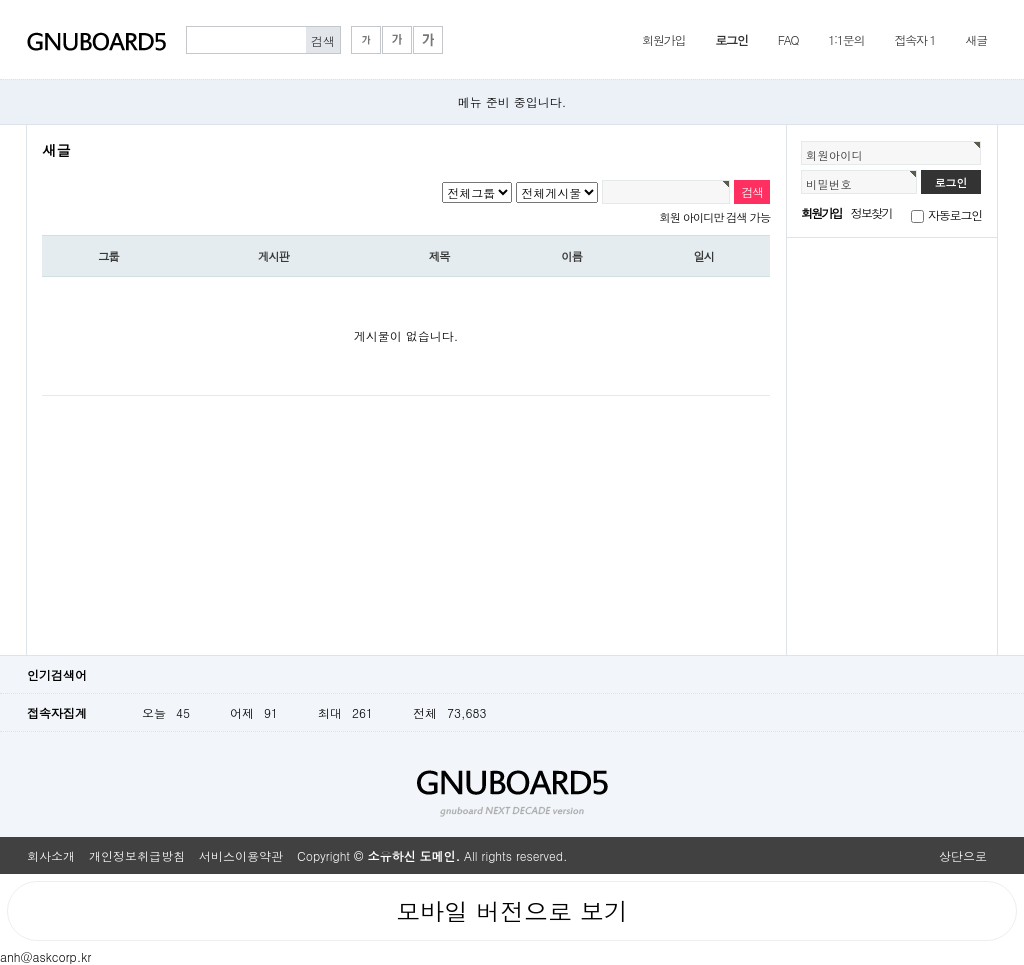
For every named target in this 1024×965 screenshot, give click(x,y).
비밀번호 (829, 184)
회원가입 (663, 39)
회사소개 (51, 855)
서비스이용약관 (241, 855)
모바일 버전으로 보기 (512, 911)
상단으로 (963, 855)
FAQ (788, 39)
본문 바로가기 (0, 0)
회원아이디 (834, 155)
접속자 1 (914, 39)
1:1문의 (846, 39)
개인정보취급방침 (137, 855)
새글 (976, 39)
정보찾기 (871, 212)
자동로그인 (955, 214)
